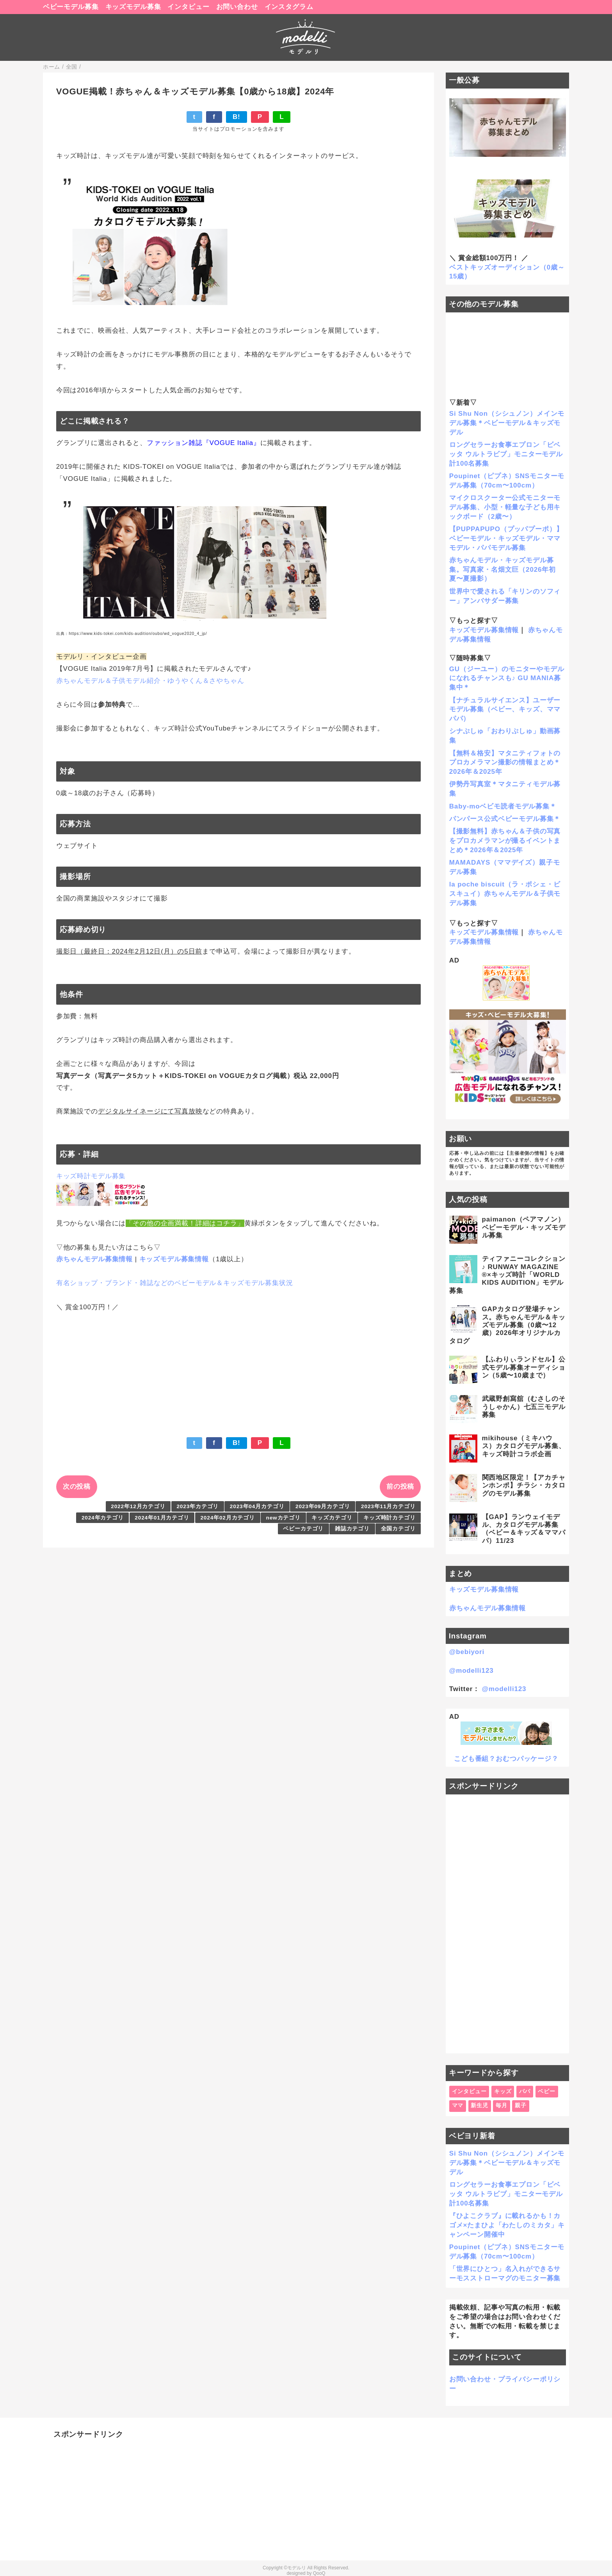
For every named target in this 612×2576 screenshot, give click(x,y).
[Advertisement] (507, 1924)
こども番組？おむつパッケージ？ (506, 1758)
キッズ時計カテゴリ (389, 1518)
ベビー (546, 2091)
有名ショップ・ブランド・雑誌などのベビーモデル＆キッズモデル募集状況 (174, 1283)
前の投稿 (400, 1486)
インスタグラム (289, 7)
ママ (458, 2105)
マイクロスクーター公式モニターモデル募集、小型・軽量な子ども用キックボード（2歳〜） (505, 507)
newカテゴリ (283, 1518)
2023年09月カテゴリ (322, 1506)
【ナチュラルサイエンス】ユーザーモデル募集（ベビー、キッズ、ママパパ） (505, 710)
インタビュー (188, 7)
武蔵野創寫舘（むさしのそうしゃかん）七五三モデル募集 (524, 1406)
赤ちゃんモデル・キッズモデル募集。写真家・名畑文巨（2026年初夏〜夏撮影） (502, 570)
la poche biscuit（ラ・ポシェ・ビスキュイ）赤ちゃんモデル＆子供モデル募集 (505, 894)
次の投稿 (77, 1486)
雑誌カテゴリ (352, 1529)
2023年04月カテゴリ (257, 1506)
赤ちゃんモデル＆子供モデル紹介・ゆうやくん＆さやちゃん (150, 680)
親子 (521, 2105)
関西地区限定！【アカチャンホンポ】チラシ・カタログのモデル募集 (524, 1485)
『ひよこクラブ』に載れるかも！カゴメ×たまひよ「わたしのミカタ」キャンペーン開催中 (507, 2225)
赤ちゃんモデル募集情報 (94, 1259)
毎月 (501, 2105)
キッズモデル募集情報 (174, 1259)
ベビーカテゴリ (303, 1529)
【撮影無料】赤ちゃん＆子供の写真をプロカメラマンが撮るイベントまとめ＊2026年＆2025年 (505, 841)
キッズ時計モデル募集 (91, 1176)
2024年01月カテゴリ (162, 1518)
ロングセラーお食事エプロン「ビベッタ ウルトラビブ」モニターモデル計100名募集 (506, 454)
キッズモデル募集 (133, 7)
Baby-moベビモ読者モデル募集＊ (503, 806)
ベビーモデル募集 (71, 7)
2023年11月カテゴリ (388, 1506)
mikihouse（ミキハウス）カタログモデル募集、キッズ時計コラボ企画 (524, 1446)
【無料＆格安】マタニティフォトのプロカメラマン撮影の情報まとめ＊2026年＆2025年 (505, 763)
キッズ (503, 2091)
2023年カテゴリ (197, 1506)
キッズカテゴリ (331, 1518)
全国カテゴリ (398, 1529)
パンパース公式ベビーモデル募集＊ (505, 819)
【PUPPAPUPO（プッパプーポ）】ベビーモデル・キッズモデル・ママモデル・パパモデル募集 (506, 538)
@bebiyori (466, 1652)
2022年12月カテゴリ (138, 1506)
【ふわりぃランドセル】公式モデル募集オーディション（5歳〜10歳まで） (524, 1367)
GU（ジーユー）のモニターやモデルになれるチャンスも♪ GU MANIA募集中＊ (506, 678)
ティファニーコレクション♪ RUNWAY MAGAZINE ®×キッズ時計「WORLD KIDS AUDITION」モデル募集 (507, 1274)
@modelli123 (471, 1670)
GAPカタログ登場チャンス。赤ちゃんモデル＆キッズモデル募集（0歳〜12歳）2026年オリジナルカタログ (507, 1325)
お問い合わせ (237, 7)
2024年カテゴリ (103, 1518)
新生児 (479, 2105)
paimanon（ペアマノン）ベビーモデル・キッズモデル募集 (524, 1227)
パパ (525, 2091)
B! (236, 117)
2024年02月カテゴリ (227, 1518)
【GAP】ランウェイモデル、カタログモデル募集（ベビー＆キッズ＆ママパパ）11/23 (524, 1528)
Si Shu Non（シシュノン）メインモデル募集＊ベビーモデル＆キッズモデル (507, 423)
